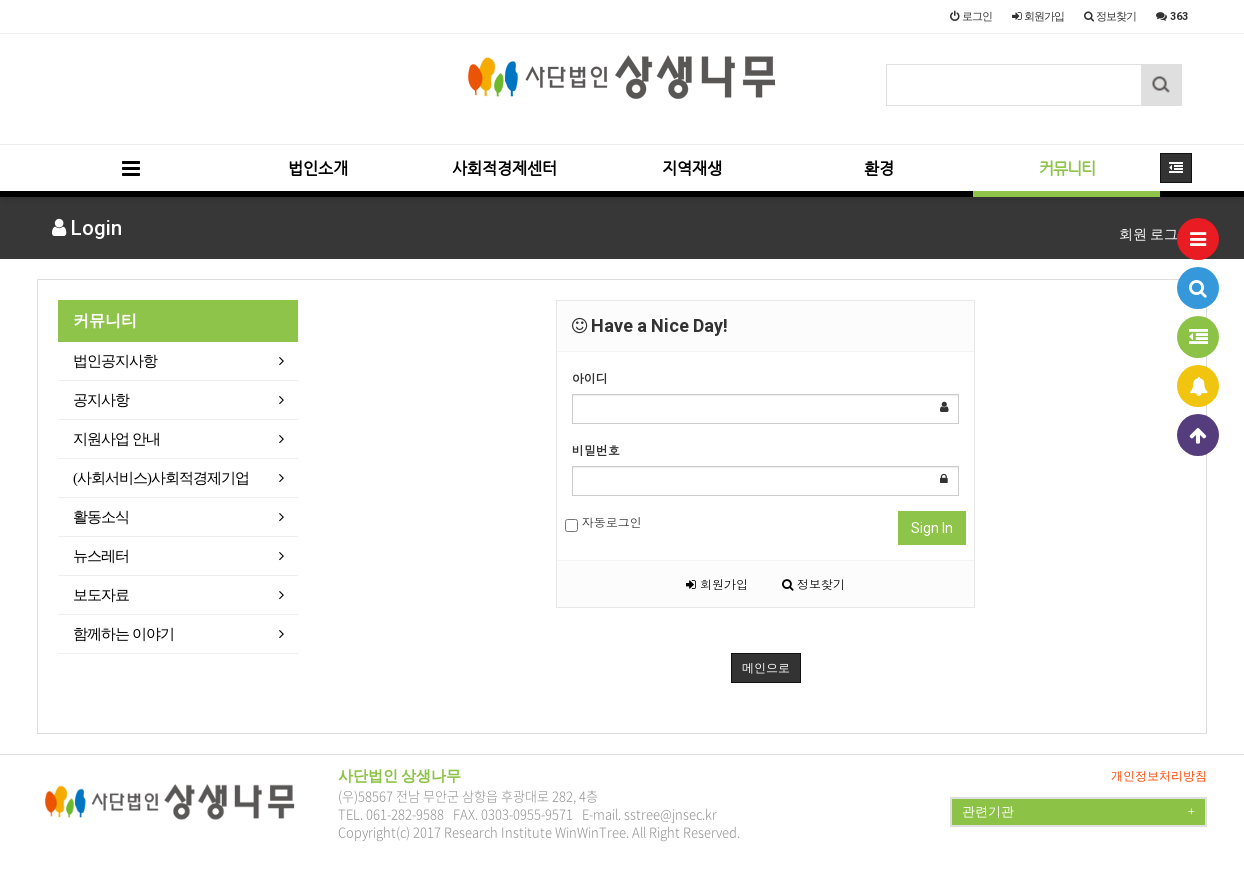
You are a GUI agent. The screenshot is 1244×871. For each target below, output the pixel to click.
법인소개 (318, 168)
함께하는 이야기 (123, 634)
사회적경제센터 (504, 168)
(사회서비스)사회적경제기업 (161, 478)
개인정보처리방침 (1159, 776)
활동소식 (101, 517)
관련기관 (1078, 812)
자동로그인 (603, 522)
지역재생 (692, 168)
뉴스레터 (101, 556)
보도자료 (101, 595)
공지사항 (101, 400)
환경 (879, 168)
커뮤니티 (1067, 168)
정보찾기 (813, 583)
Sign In (932, 528)
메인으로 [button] (766, 668)
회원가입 (717, 583)
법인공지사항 (115, 361)
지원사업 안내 (116, 439)
